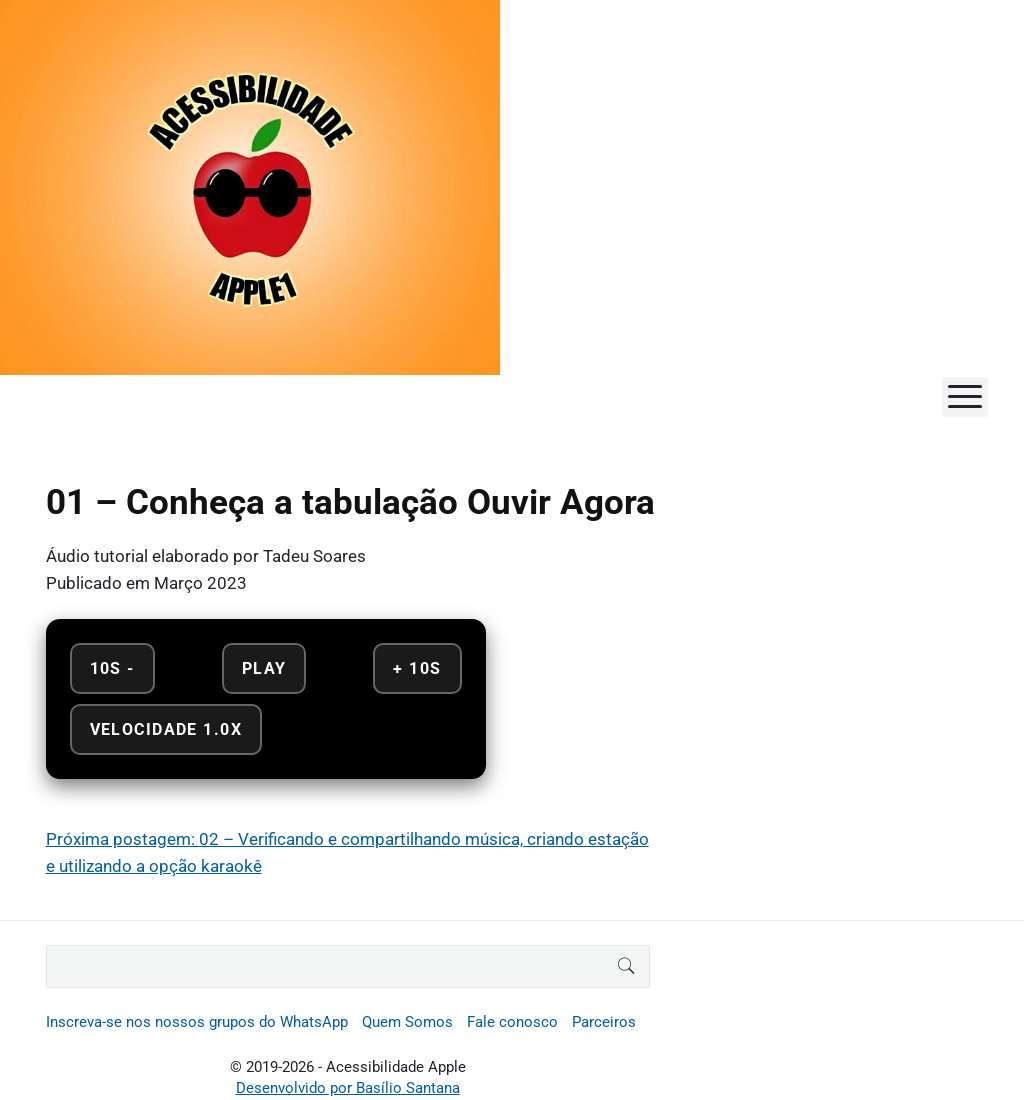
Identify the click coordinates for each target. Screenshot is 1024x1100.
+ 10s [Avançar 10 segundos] (417, 668)
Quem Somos (407, 1022)
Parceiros (604, 1022)
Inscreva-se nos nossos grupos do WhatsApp (197, 1022)
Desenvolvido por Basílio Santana (348, 1088)
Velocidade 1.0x (166, 729)
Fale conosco (512, 1022)
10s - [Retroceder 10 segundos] (112, 668)
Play (264, 668)
